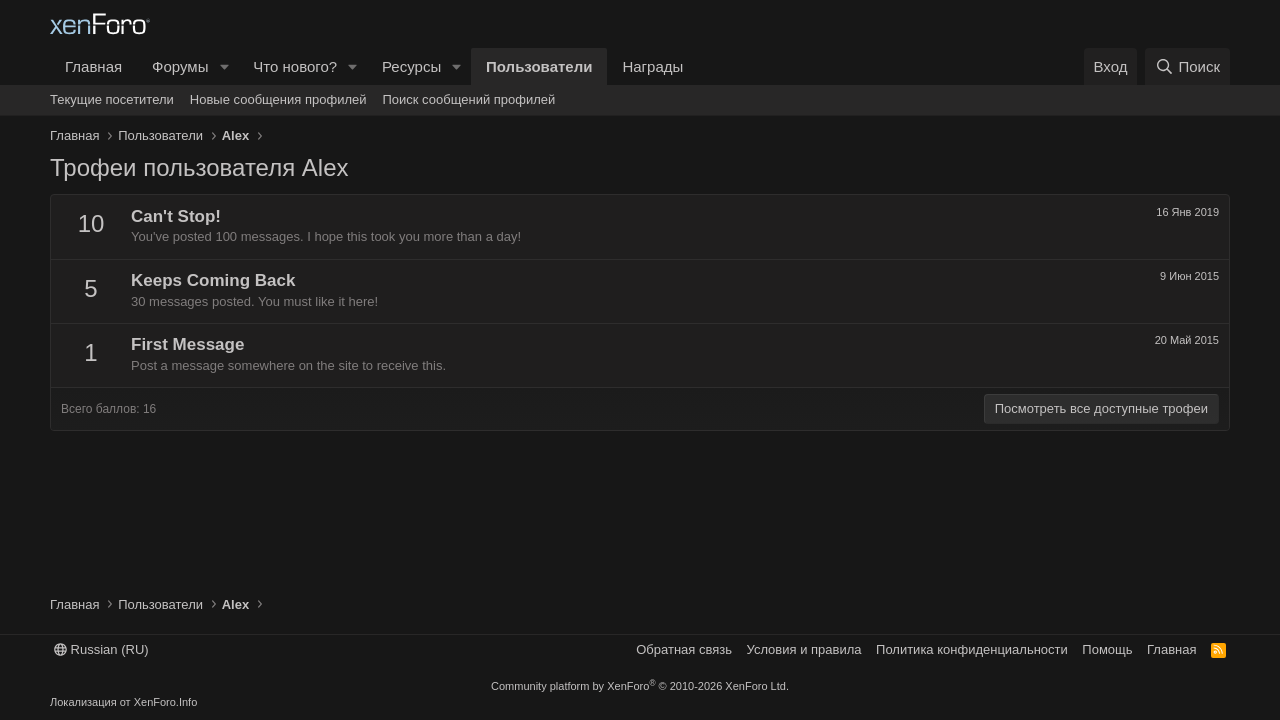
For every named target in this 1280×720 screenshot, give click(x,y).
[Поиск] (1187, 66)
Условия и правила (804, 649)
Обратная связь (684, 649)
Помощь (1107, 649)
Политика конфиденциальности (972, 649)
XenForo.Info (166, 702)
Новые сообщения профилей (278, 99)
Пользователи (539, 66)
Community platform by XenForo (640, 686)
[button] (224, 66)
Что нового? (295, 66)
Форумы (180, 66)
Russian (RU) (101, 649)
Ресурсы (411, 66)
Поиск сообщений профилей (468, 99)
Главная (93, 66)
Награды (652, 66)
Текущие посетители (112, 99)
